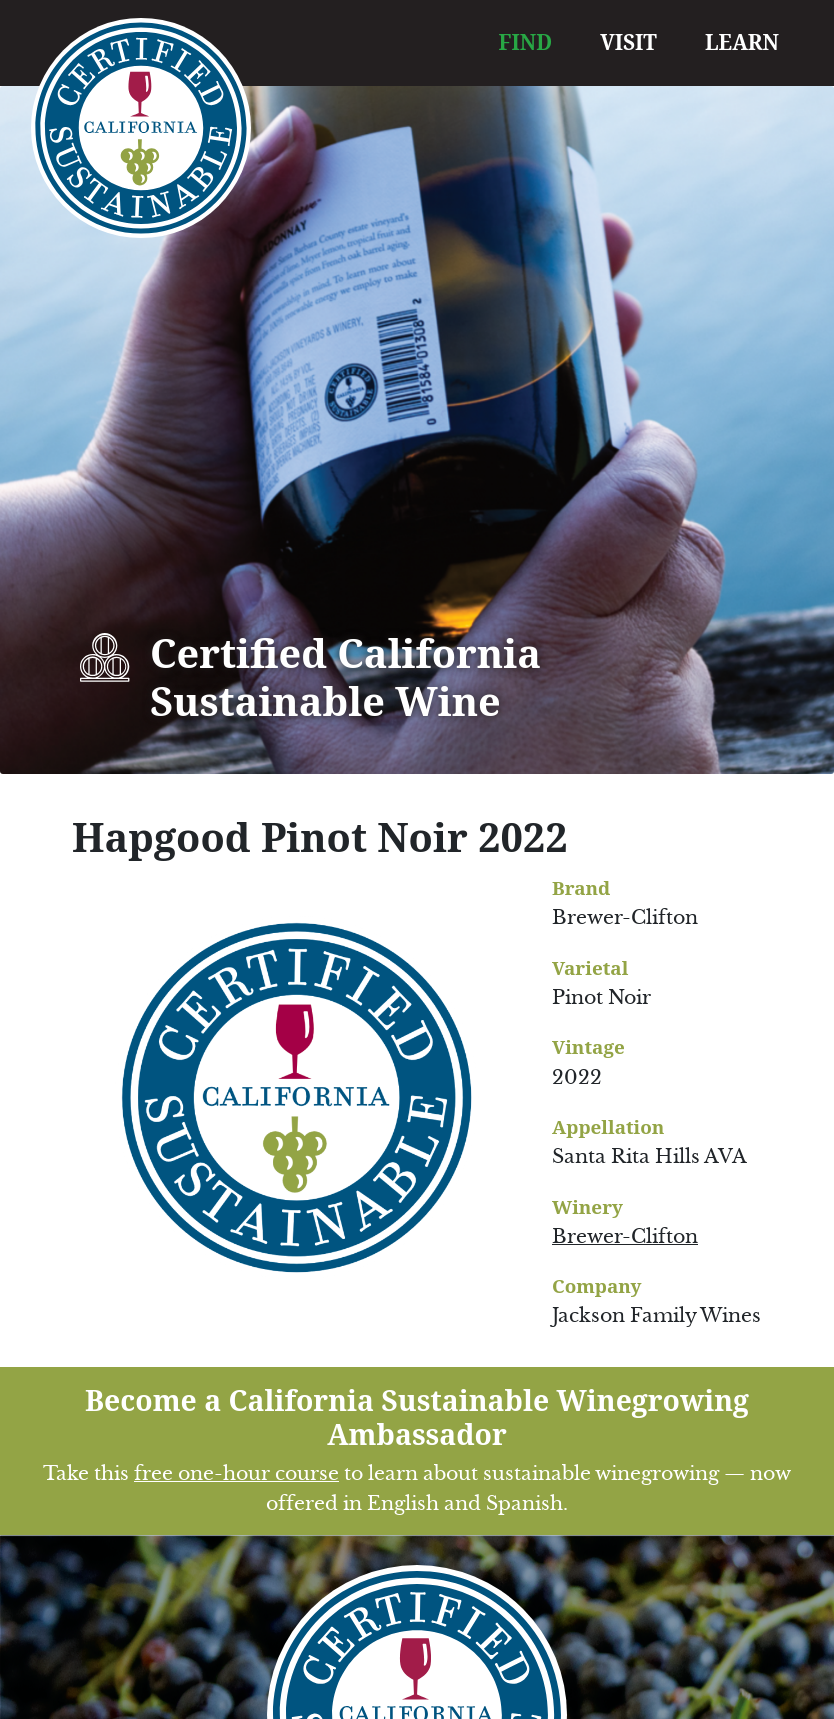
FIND (526, 42)
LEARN (742, 42)
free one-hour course (236, 1473)
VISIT (628, 42)
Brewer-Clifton (625, 1236)
